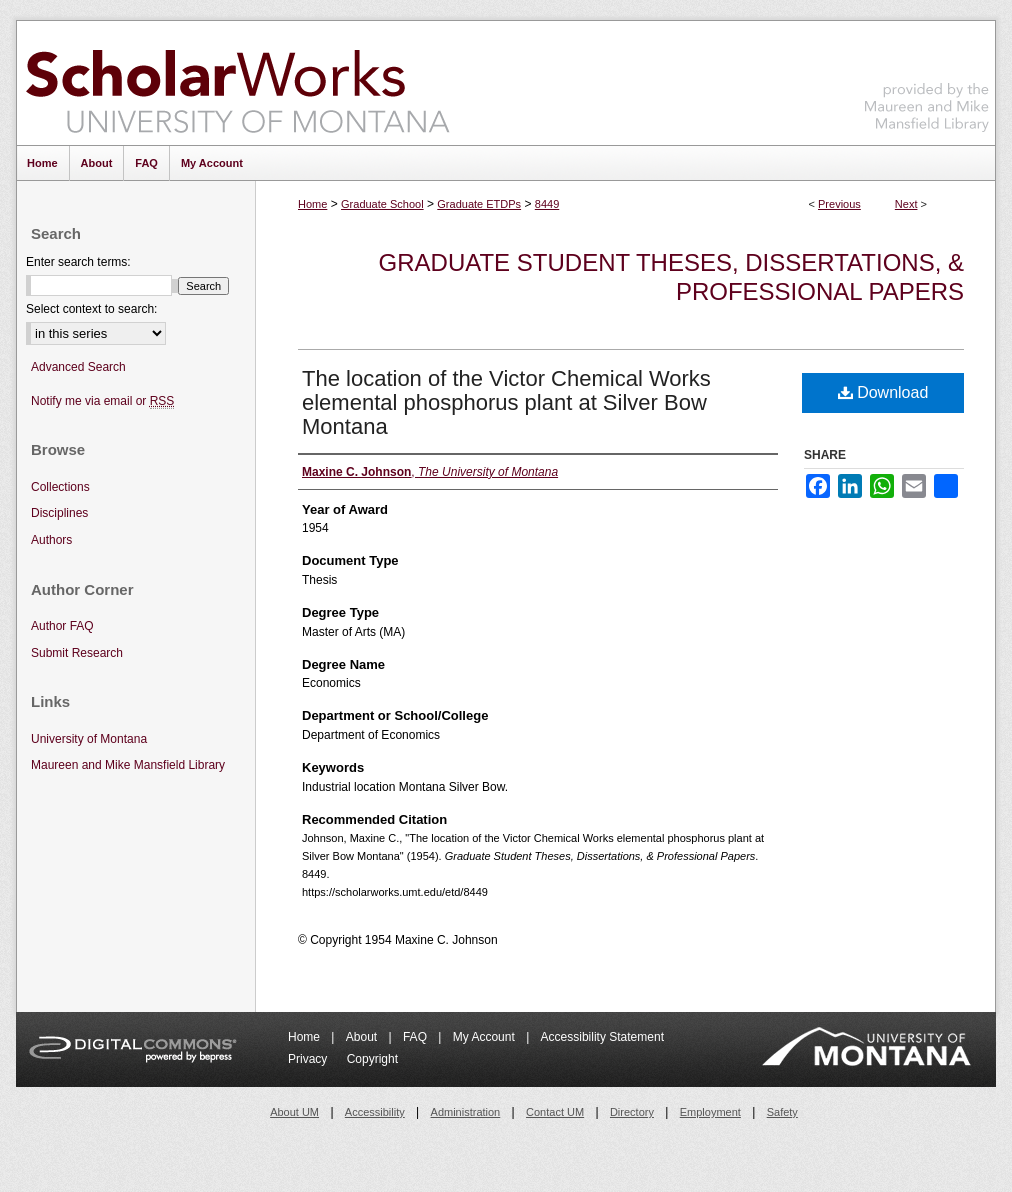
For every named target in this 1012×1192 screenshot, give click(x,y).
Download (883, 392)
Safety (782, 1112)
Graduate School (382, 204)
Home (312, 204)
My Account (485, 1037)
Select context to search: (91, 309)
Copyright (372, 1059)
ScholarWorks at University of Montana (237, 83)
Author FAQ (62, 626)
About (363, 1037)
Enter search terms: (78, 262)
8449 (547, 204)
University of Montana (89, 739)
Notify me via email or (102, 401)
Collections (60, 487)
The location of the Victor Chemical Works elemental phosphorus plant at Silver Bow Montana (506, 402)
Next (906, 204)
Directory (632, 1112)
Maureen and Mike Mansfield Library (927, 79)
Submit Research (77, 653)
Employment (710, 1112)
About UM (294, 1112)
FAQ (416, 1037)
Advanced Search (78, 367)
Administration (466, 1112)
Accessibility (375, 1112)
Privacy (309, 1059)
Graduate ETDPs (479, 204)
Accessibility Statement (602, 1037)
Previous (839, 204)
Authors (51, 540)
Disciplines (59, 513)
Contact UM (555, 1112)
